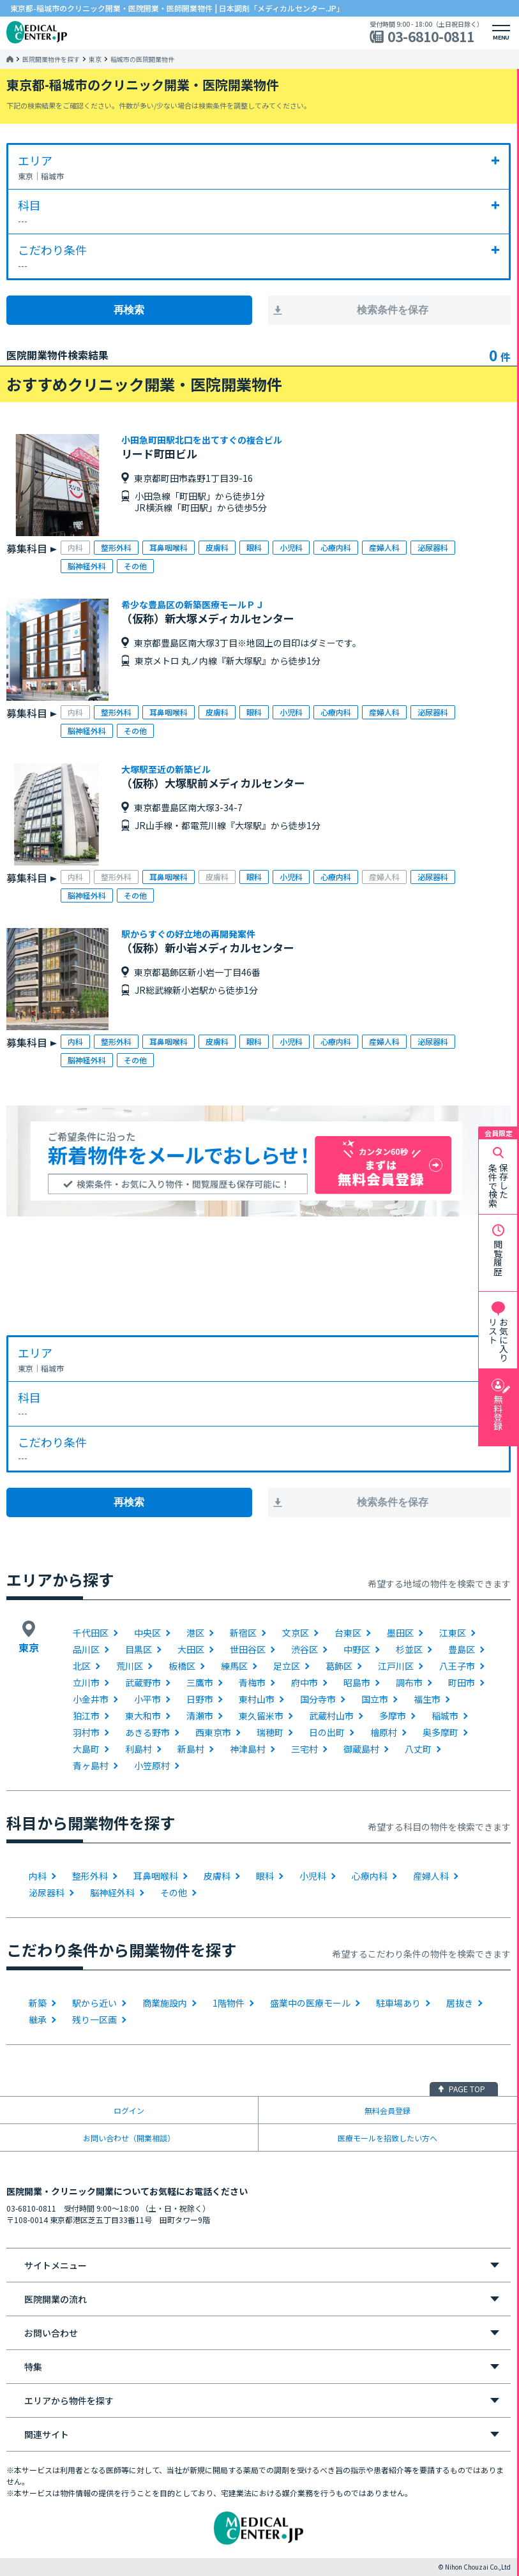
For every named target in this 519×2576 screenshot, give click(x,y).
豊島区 (461, 1649)
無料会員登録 (387, 2110)
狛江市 (86, 1715)
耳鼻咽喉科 (155, 1875)
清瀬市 (199, 1715)
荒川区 (129, 1665)
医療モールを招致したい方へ (387, 2137)
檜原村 (383, 1732)
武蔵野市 (143, 1682)
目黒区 (138, 1649)
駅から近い (94, 2002)
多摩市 (392, 1715)
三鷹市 (199, 1682)
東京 (95, 59)
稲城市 (445, 1715)
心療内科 (369, 1875)
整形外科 (90, 1875)
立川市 (86, 1682)
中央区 (147, 1632)
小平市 (147, 1699)
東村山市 (257, 1699)
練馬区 (234, 1665)
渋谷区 (304, 1649)
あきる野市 (147, 1732)
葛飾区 (339, 1665)
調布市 (409, 1682)
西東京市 (213, 1732)
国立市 (374, 1699)
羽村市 (86, 1732)
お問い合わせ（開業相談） (129, 2137)
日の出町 (327, 1732)
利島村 (138, 1748)
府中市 (304, 1682)
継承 (38, 2019)
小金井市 (91, 1699)
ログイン (129, 2110)
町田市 (461, 1682)
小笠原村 (152, 1765)
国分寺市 (318, 1699)
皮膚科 (217, 1875)
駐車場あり (398, 2002)
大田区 (190, 1649)
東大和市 (143, 1715)
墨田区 (400, 1632)
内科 (38, 1875)
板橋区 (182, 1665)
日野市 (199, 1699)
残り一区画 (94, 2019)
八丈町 (418, 1748)
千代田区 (91, 1632)
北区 (82, 1665)
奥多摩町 (440, 1732)
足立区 (286, 1665)
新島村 (190, 1748)
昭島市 (356, 1682)
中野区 (356, 1649)
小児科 (312, 1875)
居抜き (459, 2002)
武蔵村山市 (331, 1715)
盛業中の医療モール (310, 2002)
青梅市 (252, 1682)
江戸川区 (396, 1665)
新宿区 (243, 1632)
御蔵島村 (361, 1748)
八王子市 (457, 1665)
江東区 (452, 1632)
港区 (195, 1632)
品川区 (86, 1649)
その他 (173, 1892)
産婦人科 (431, 1875)
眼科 (265, 1875)
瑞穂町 (270, 1732)
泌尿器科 (46, 1892)
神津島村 (248, 1748)
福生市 (427, 1699)
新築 (38, 2002)
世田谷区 (248, 1649)
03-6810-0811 (430, 36)
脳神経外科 (112, 1892)
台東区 (348, 1632)
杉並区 (409, 1649)
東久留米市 (261, 1715)
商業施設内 (164, 2002)
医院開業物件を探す (51, 59)
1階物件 (228, 2002)
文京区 (295, 1632)
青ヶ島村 (91, 1765)
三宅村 (304, 1748)
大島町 (86, 1748)
